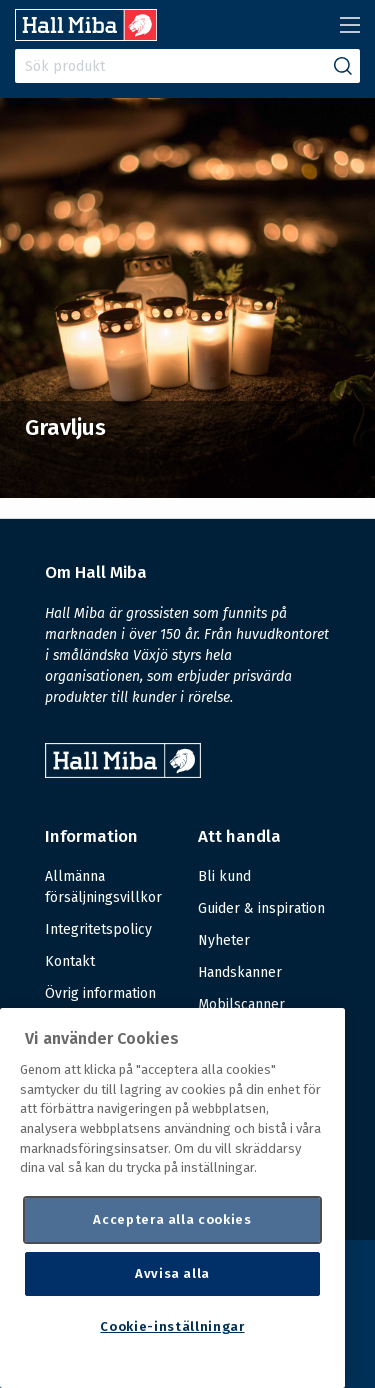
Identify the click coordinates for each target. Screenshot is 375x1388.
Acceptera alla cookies (172, 1219)
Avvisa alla (172, 1273)
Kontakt (70, 961)
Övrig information (100, 993)
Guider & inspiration (261, 908)
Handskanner (240, 972)
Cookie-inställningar (172, 1326)
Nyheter (224, 940)
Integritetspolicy (98, 929)
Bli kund (224, 876)
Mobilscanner (241, 1004)
